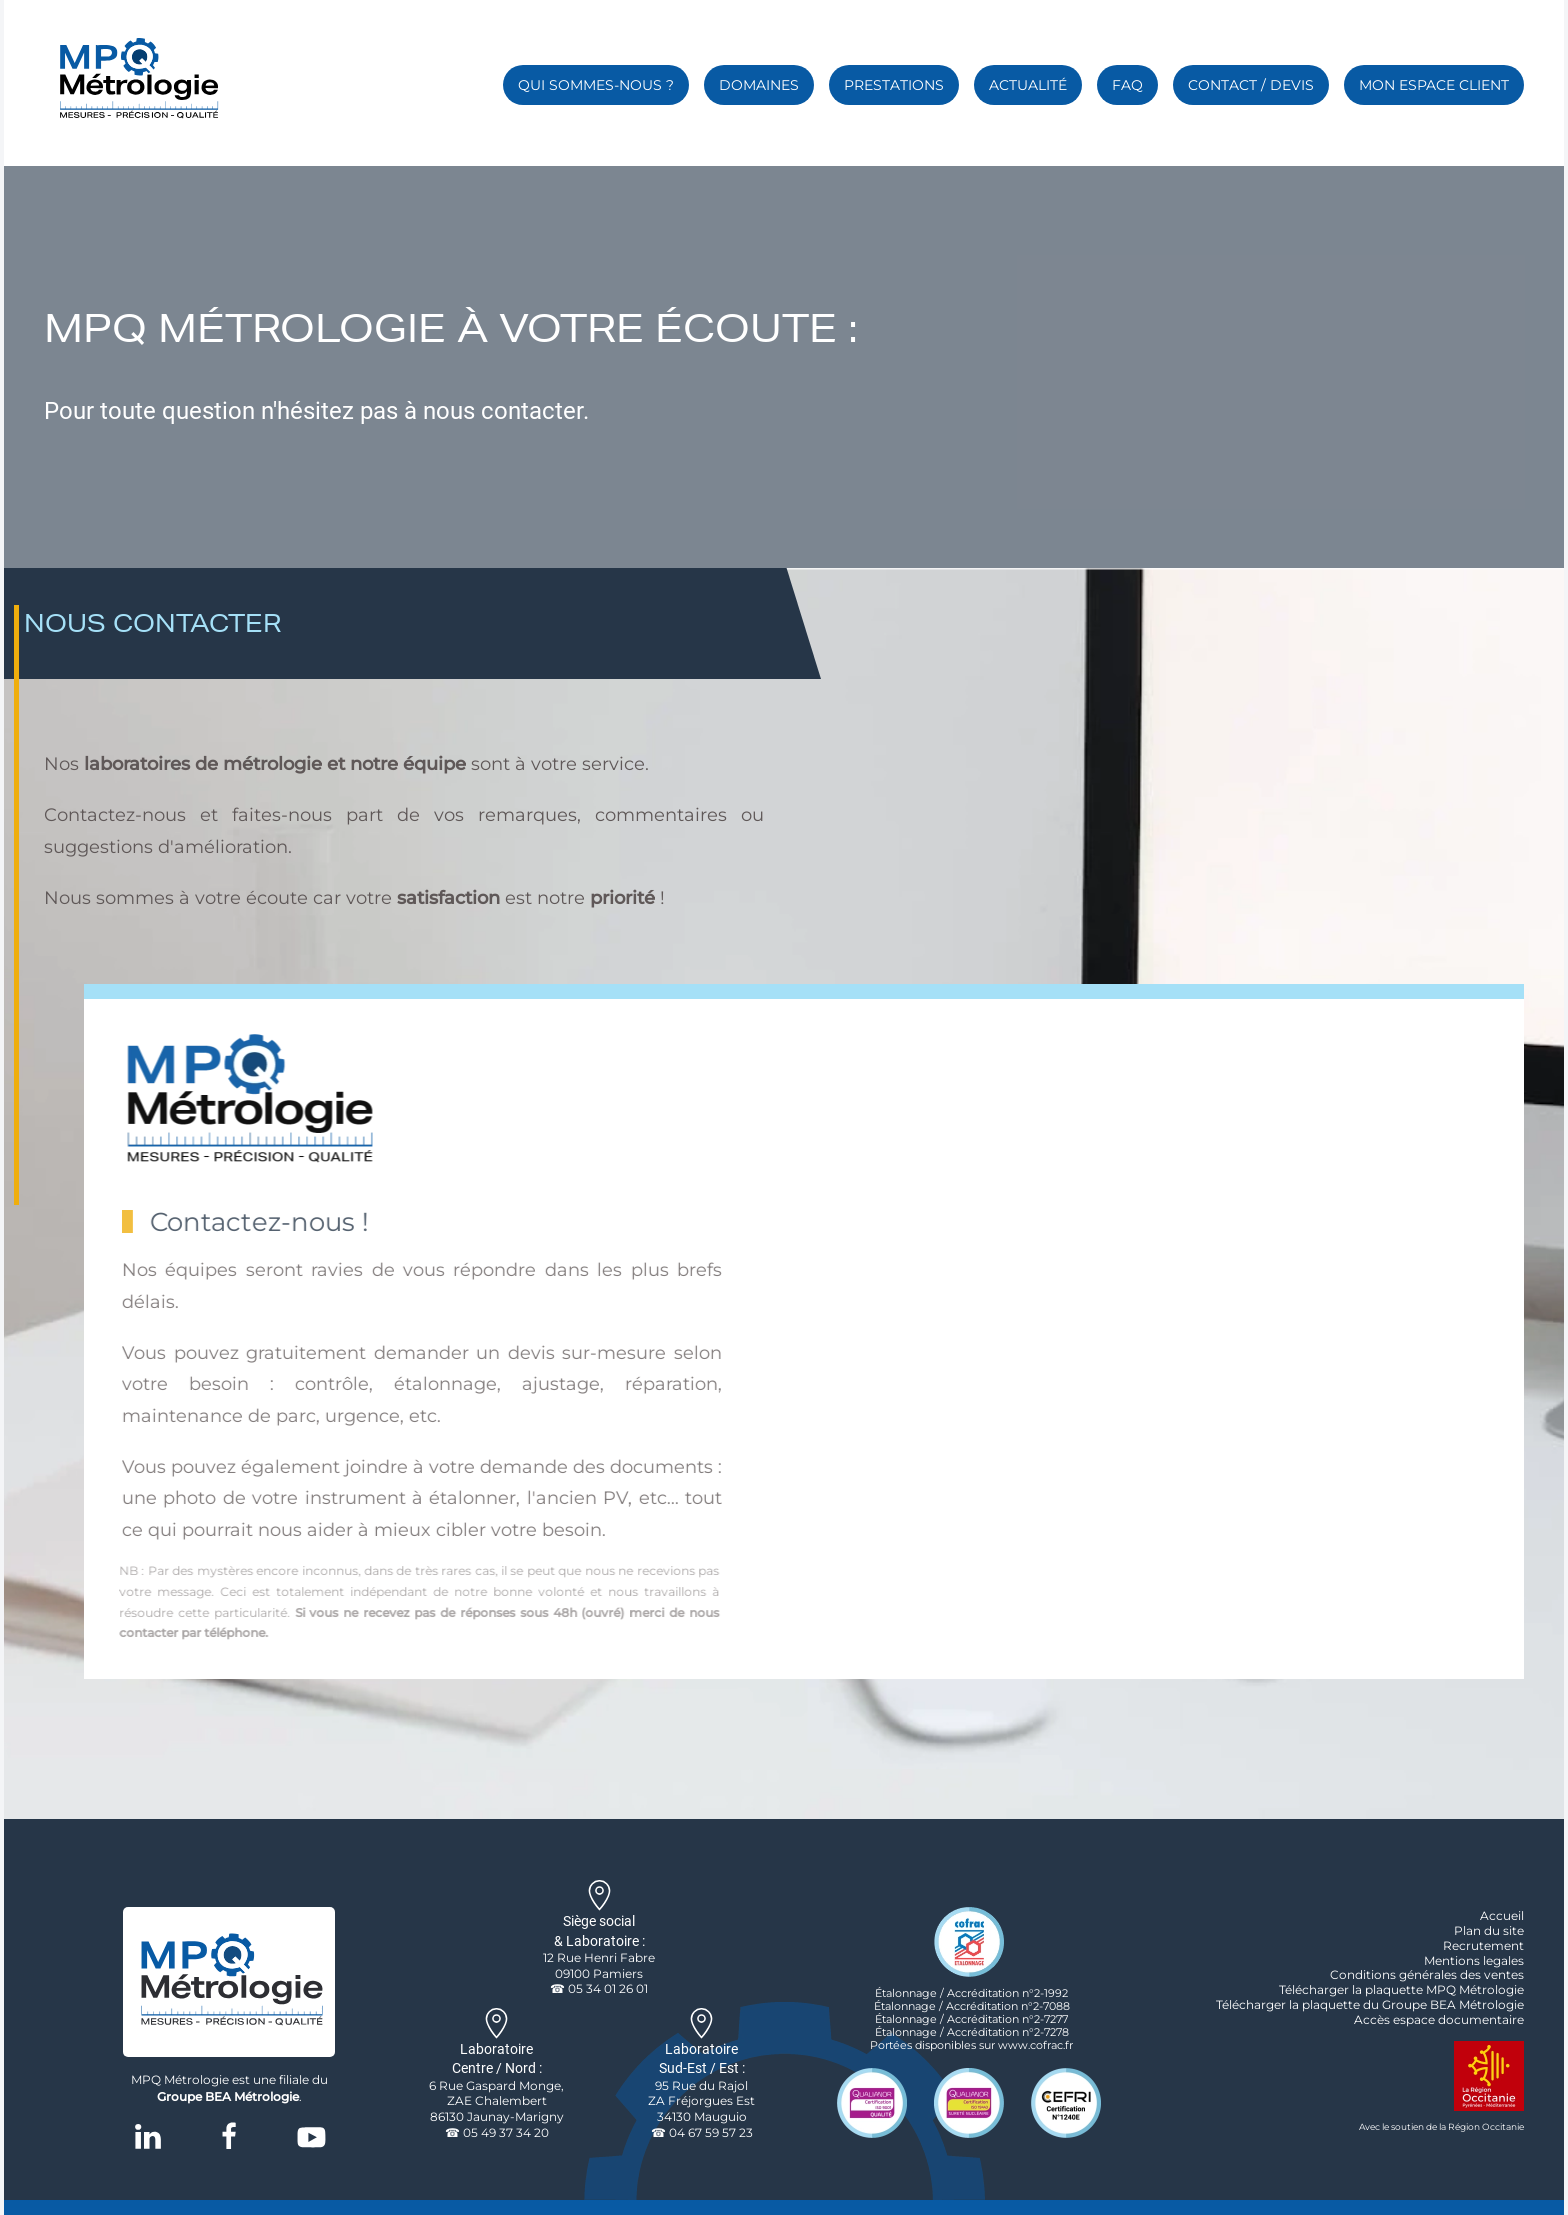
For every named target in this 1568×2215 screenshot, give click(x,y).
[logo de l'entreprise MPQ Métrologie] (229, 1981)
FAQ (1127, 85)
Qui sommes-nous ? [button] (596, 85)
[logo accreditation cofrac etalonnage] (969, 1940)
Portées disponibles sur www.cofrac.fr (971, 2045)
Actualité (1028, 85)
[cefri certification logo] (1066, 2101)
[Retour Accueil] (136, 80)
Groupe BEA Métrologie (228, 2096)
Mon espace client (1434, 85)
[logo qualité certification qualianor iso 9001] (872, 2101)
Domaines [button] (759, 85)
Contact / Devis (1251, 85)
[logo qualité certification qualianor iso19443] (969, 2101)
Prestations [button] (894, 85)
